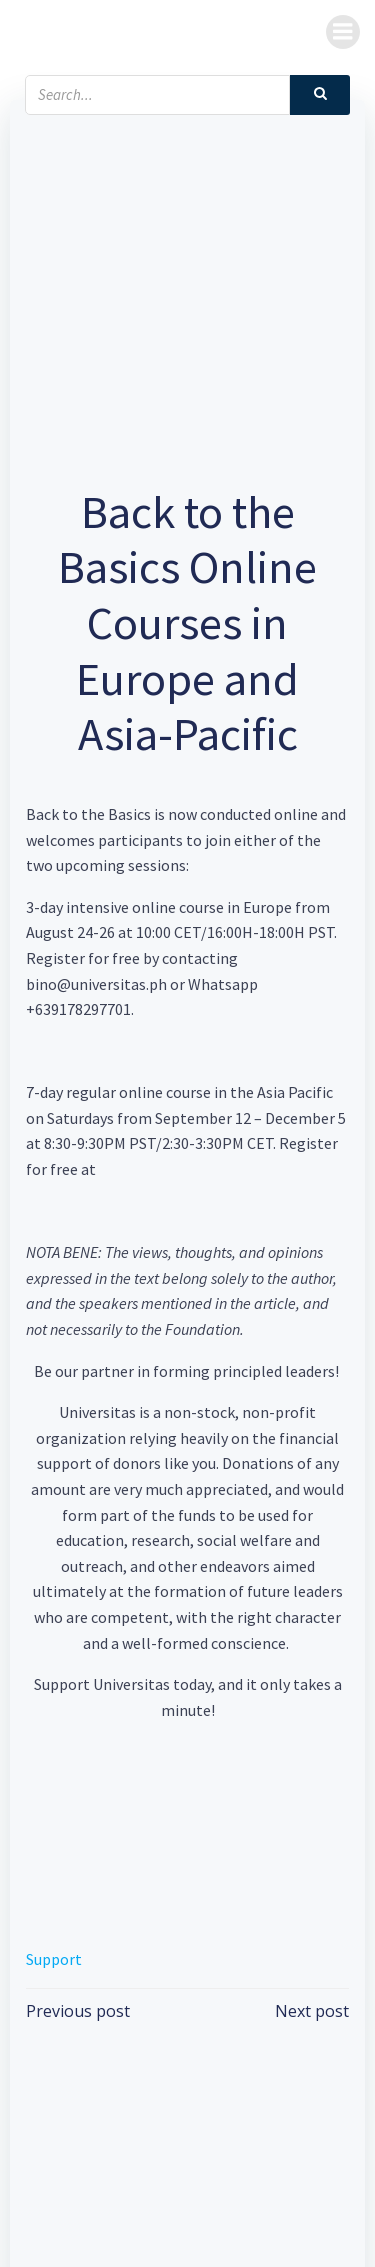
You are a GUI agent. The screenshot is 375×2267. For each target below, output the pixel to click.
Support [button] (54, 1959)
